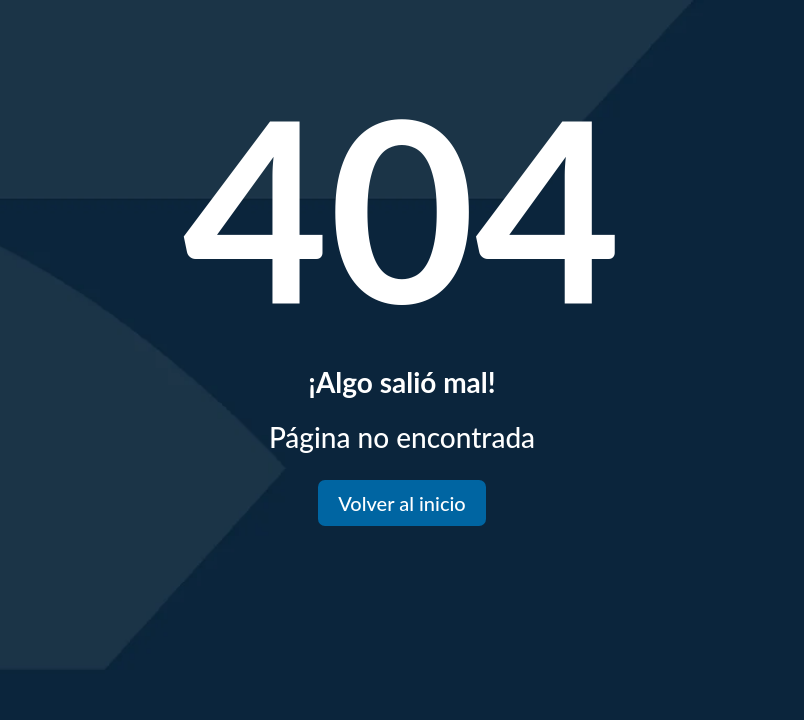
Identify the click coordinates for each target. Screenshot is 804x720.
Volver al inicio (401, 503)
